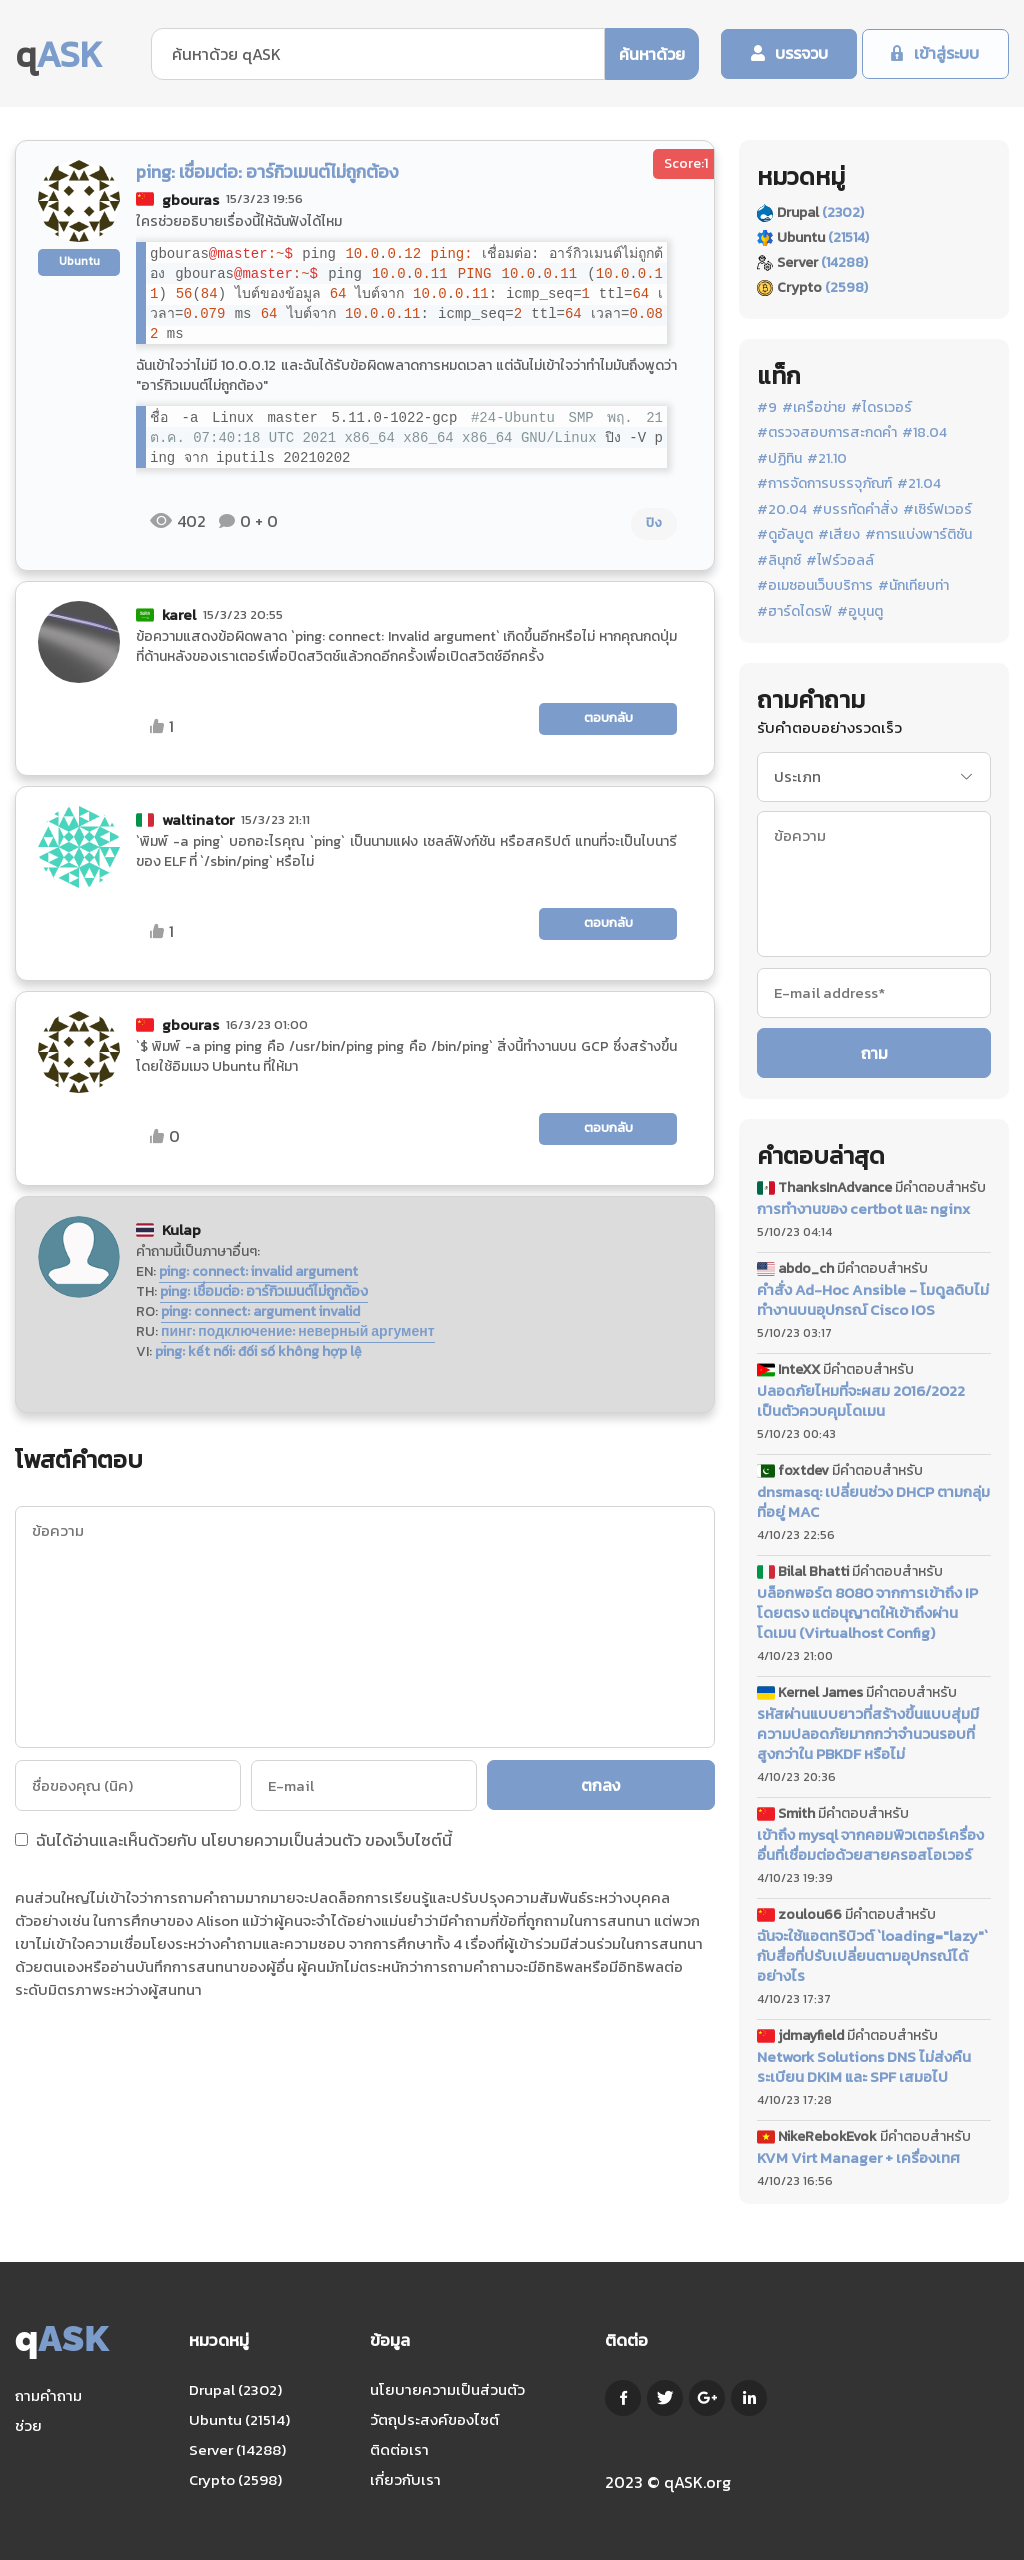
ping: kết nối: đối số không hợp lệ (258, 1351)
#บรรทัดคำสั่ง (855, 510)
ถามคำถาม (48, 2395)
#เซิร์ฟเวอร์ (937, 510)
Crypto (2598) (235, 2479)
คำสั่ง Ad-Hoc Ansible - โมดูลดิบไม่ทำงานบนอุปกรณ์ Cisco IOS (873, 1300)
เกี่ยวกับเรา (405, 2479)
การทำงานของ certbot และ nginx (863, 1209)
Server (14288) (237, 2449)
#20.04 (782, 510)
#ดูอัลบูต (785, 535)
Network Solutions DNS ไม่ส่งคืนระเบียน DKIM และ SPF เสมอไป (864, 2067)
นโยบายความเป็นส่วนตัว (281, 1840)
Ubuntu (79, 261)
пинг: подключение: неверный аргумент (298, 1331)
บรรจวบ (799, 54)
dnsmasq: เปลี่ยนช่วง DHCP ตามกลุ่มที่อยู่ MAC (873, 1502)
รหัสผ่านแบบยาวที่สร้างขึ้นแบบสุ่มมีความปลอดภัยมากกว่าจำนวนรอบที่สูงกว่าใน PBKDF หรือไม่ (868, 1734)
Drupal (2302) (235, 2389)
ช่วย (28, 2425)
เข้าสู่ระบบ (946, 54)
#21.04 (919, 484)
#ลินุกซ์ (779, 561)
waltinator (198, 819)
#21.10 (827, 459)
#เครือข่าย (814, 408)
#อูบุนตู (860, 612)
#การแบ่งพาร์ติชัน (918, 535)
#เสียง (839, 535)
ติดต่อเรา (399, 2449)
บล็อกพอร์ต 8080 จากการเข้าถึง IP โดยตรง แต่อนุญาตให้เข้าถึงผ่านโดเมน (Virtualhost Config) (867, 1613)
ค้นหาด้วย (650, 54)
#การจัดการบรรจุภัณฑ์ (824, 484)
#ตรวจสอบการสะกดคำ (827, 433)
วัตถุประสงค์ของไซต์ (434, 2419)
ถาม (874, 1053)
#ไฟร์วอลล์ (840, 561)
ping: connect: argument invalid (260, 1311)
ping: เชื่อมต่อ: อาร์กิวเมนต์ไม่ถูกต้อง (264, 1291)
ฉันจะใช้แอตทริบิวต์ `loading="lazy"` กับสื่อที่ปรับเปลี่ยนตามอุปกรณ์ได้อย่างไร (872, 1956)
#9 (767, 408)
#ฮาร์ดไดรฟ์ (794, 612)
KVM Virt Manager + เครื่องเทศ (858, 2158)
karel (179, 614)
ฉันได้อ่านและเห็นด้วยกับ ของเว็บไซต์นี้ (233, 1842)
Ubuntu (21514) (239, 2419)
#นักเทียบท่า (913, 586)
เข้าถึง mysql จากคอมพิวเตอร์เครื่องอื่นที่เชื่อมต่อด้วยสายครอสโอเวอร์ (870, 1845)
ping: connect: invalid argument (258, 1271)
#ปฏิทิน (779, 459)
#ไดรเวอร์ (881, 408)
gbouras (190, 199)
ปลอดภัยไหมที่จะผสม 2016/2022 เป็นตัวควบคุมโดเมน (861, 1401)
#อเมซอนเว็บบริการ (815, 586)
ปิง (654, 522)
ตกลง (601, 1785)
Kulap (181, 1229)
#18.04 (924, 433)
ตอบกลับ (608, 717)
